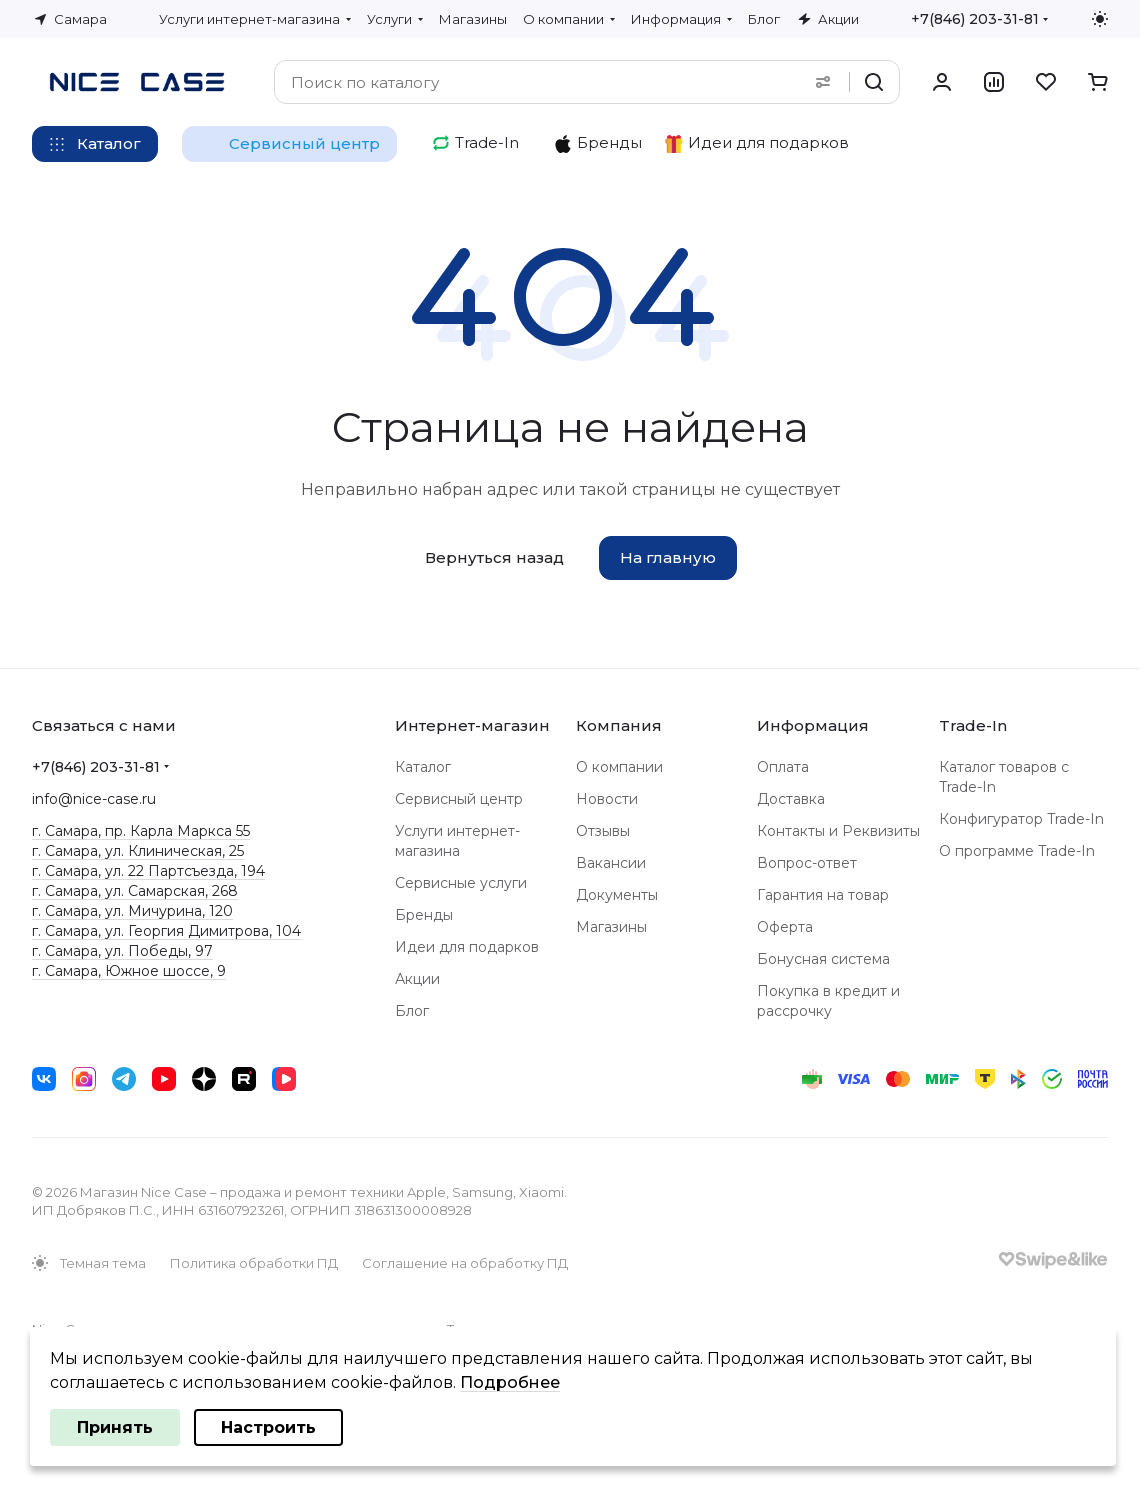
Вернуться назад (494, 557)
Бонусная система (823, 959)
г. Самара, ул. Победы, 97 (122, 951)
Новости (607, 799)
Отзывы (603, 831)
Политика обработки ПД (254, 1263)
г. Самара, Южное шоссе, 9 (129, 971)
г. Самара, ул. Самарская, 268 (135, 891)
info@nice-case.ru (94, 799)
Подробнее (510, 1382)
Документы (617, 895)
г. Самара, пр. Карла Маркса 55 (141, 831)
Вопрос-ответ (807, 863)
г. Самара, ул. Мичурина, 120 (132, 911)
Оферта (785, 927)
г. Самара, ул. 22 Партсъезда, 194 (148, 871)
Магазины (611, 927)
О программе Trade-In (1017, 851)
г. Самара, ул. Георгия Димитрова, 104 (166, 931)
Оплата (783, 767)
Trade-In (973, 725)
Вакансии (611, 863)
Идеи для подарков (467, 947)
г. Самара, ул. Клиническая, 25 (138, 851)
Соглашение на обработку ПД (465, 1263)
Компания (619, 725)
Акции (417, 979)
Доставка (791, 799)
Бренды (424, 915)
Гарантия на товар (823, 895)
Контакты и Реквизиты (838, 831)
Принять (115, 1427)
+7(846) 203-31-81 (975, 19)
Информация (813, 725)
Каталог (423, 767)
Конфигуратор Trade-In (1021, 819)
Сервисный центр (459, 799)
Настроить (268, 1427)
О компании (619, 767)
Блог (412, 1011)
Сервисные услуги (461, 883)
